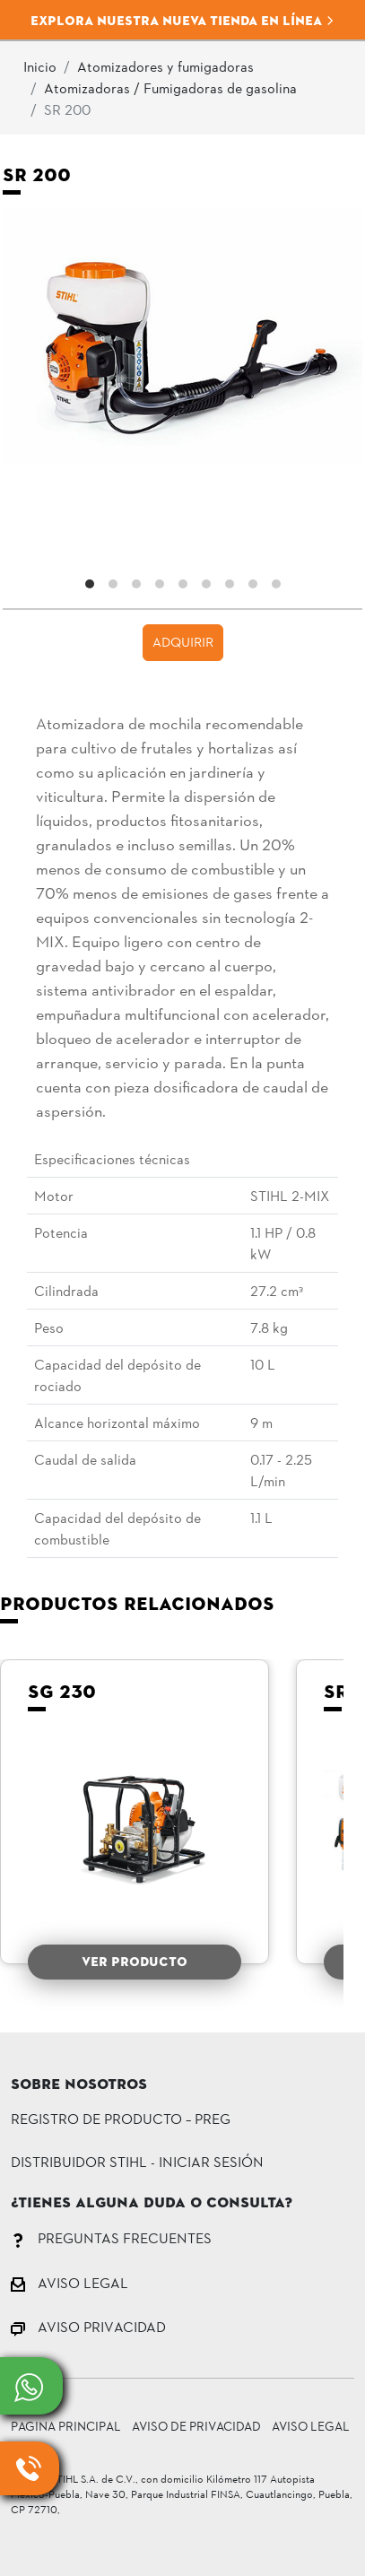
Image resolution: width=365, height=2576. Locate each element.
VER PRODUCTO (134, 1962)
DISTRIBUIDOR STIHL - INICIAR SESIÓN (137, 2161)
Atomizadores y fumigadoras (165, 66)
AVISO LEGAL (69, 2282)
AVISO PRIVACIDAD (88, 2326)
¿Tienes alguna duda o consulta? (151, 2204)
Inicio (39, 66)
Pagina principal (66, 2425)
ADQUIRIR (182, 641)
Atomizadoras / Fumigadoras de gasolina (170, 87)
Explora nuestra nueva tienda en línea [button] (182, 20)
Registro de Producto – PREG (120, 2118)
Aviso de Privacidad (196, 2425)
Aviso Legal (311, 2425)
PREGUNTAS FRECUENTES (111, 2237)
